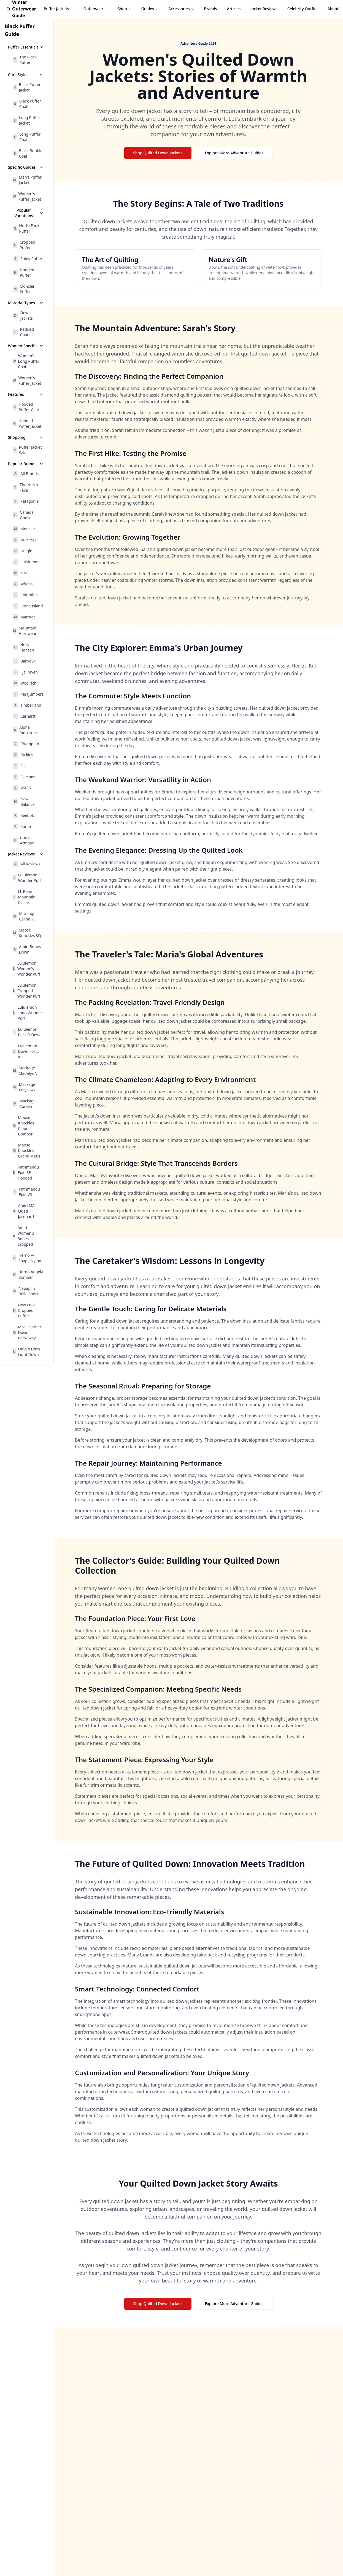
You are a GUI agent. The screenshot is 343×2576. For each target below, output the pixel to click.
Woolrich (24, 683)
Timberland (27, 705)
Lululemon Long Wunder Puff (27, 1013)
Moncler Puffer (23, 289)
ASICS (22, 788)
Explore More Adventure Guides (234, 152)
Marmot (24, 617)
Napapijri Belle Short (25, 1291)
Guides (149, 8)
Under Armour (23, 840)
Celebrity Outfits (302, 8)
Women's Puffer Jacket (27, 196)
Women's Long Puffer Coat (26, 361)
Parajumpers (28, 694)
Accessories (181, 8)
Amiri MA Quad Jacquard (24, 1211)
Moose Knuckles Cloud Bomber (23, 1126)
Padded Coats (23, 332)
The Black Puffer (25, 59)
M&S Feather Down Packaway (27, 1332)
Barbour (24, 661)
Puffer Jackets (59, 8)
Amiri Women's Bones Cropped (23, 1236)
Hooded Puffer (23, 272)
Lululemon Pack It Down (27, 1032)
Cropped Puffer (24, 244)
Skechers (25, 777)
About (333, 8)
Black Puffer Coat (27, 103)
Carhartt (24, 716)
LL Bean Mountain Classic (24, 897)
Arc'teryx (24, 540)
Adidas (23, 584)
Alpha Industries (25, 730)
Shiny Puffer (27, 259)
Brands (210, 8)
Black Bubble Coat (27, 153)
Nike (21, 573)
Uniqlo (22, 551)
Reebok (23, 815)
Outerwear (95, 8)
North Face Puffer (26, 228)
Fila (19, 766)
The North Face (25, 487)
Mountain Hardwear (25, 630)
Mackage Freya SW (24, 1087)
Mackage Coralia (24, 1103)
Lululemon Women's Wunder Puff (26, 968)
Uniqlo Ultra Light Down (26, 1351)
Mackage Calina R (24, 916)
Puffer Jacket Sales (27, 450)
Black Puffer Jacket (27, 87)
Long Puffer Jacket (26, 120)
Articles (234, 8)
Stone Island (28, 606)
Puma (22, 826)
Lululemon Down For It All (26, 1051)
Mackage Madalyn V (25, 1070)
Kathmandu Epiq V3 (26, 1191)
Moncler (24, 529)
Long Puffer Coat (26, 136)
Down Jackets (23, 315)
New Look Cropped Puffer (24, 1310)
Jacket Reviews (263, 8)
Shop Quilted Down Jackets (158, 152)
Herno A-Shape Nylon (27, 1258)
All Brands (26, 474)
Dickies (23, 755)
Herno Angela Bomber (28, 1274)
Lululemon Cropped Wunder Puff (26, 991)
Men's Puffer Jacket (27, 179)
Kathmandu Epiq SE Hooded (26, 1172)
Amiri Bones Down (27, 949)
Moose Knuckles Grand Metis (26, 1150)
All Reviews (26, 864)
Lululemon (26, 562)
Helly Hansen (23, 647)
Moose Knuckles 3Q (27, 932)
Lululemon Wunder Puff (27, 877)
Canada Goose (23, 515)
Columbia (25, 595)
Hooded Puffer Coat (26, 407)
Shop (124, 8)
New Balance (24, 801)
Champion (26, 744)
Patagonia (26, 501)
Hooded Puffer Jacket (27, 423)
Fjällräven (25, 672)
